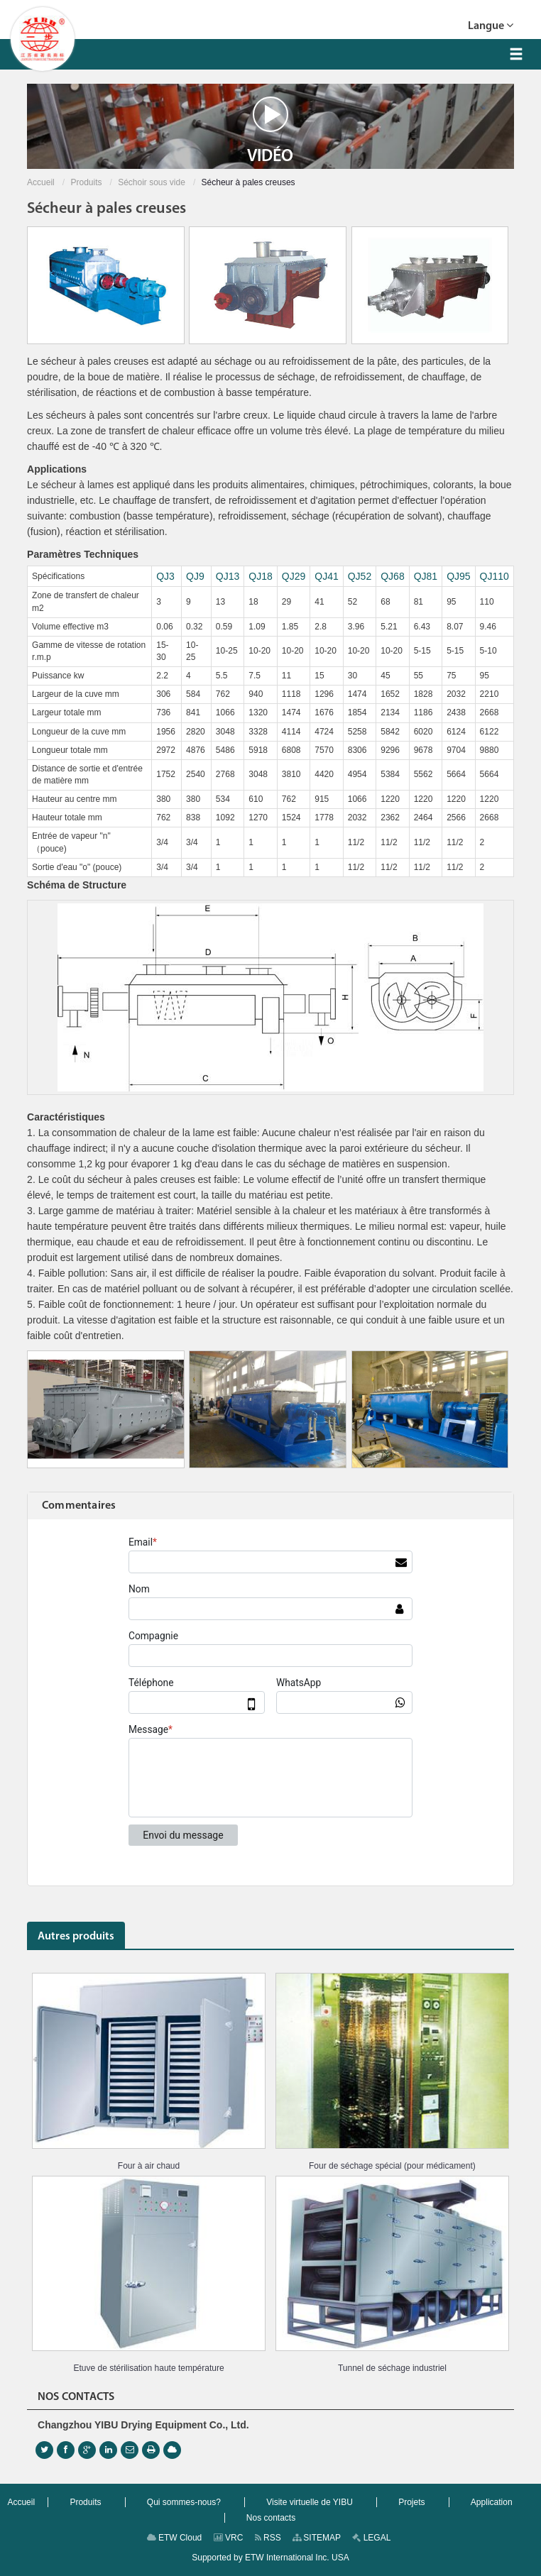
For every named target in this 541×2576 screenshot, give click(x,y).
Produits (86, 182)
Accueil (41, 182)
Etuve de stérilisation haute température (148, 2368)
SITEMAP (317, 2538)
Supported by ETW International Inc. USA (270, 2558)
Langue (490, 24)
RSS (268, 2538)
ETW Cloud (174, 2538)
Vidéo (270, 131)
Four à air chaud (149, 2166)
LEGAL (371, 2538)
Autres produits (76, 1936)
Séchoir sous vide (151, 182)
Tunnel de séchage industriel (392, 2368)
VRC (229, 2538)
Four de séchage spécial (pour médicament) (392, 2166)
